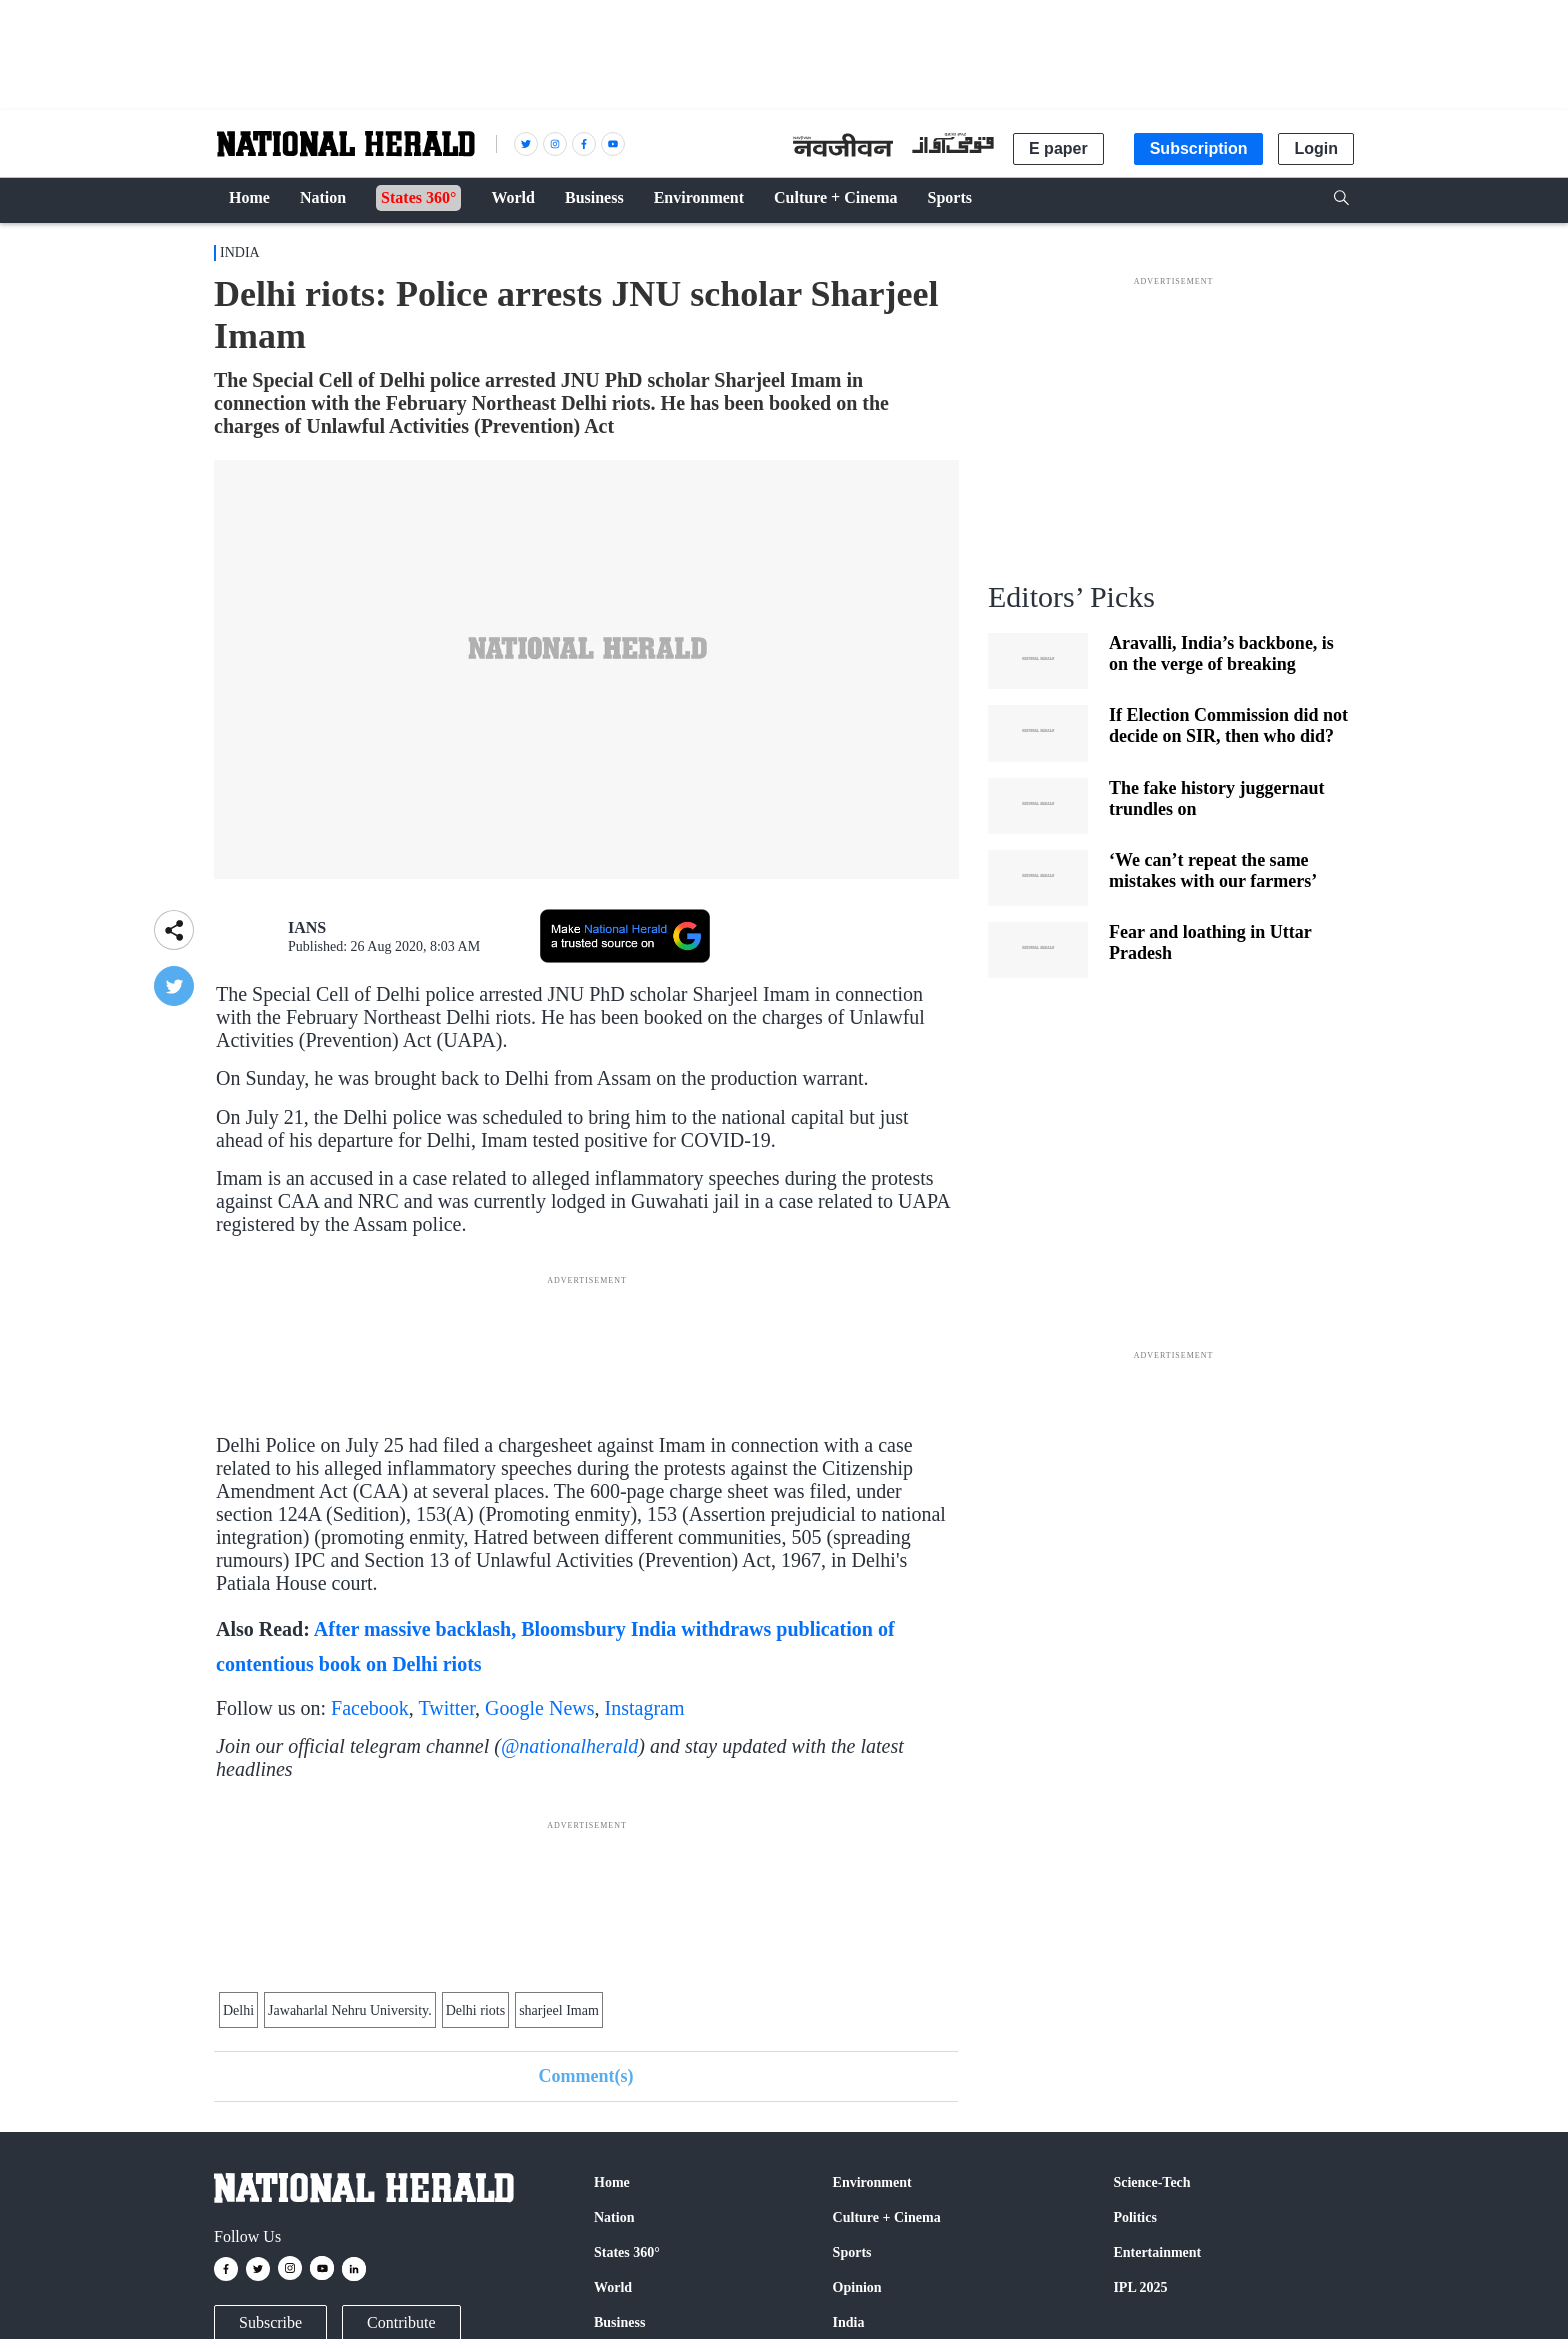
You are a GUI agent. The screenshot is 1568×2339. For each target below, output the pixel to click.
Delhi (238, 2010)
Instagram (645, 1708)
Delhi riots (476, 2010)
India (240, 252)
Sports (852, 2252)
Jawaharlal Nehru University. (350, 2010)
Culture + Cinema (887, 2217)
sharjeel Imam (559, 2010)
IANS (307, 927)
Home (612, 2182)
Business (619, 2322)
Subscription (1199, 148)
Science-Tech (1151, 2182)
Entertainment (1157, 2252)
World (613, 2287)
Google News (539, 1708)
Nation (614, 2217)
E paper (1058, 148)
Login (1316, 148)
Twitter (446, 1708)
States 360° (627, 2252)
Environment (872, 2182)
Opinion (857, 2287)
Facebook (370, 1708)
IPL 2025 (1140, 2287)
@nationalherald (569, 1746)
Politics (1135, 2217)
